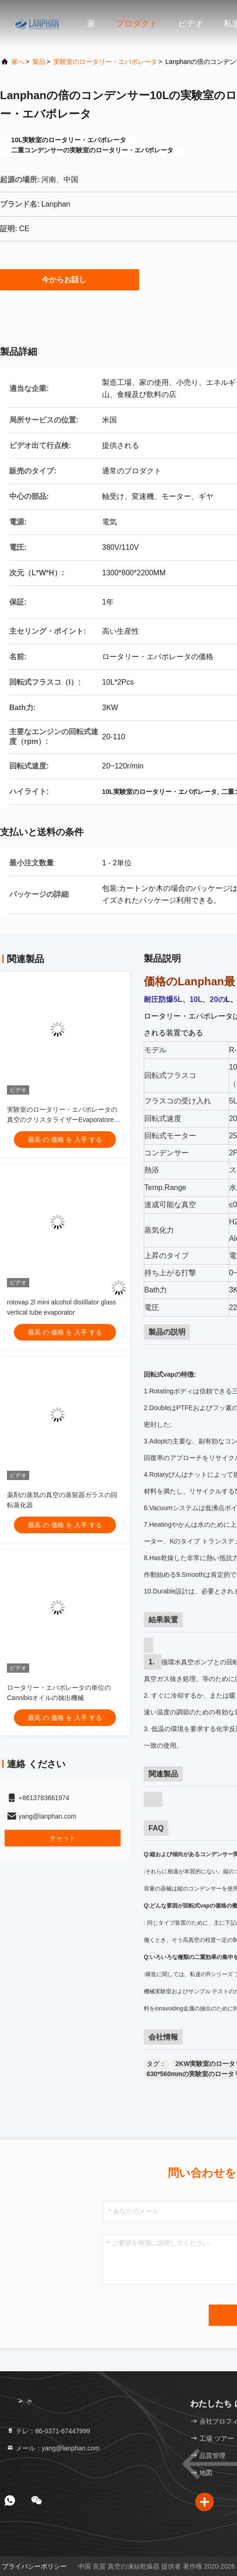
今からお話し (69, 279)
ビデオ (190, 23)
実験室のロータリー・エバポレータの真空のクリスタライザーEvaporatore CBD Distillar (62, 1120)
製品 (38, 61)
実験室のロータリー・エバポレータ (105, 61)
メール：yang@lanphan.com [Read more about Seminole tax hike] (53, 2448)
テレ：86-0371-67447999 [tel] (48, 2431)
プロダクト (137, 23)
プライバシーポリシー (34, 2566)
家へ (18, 61)
